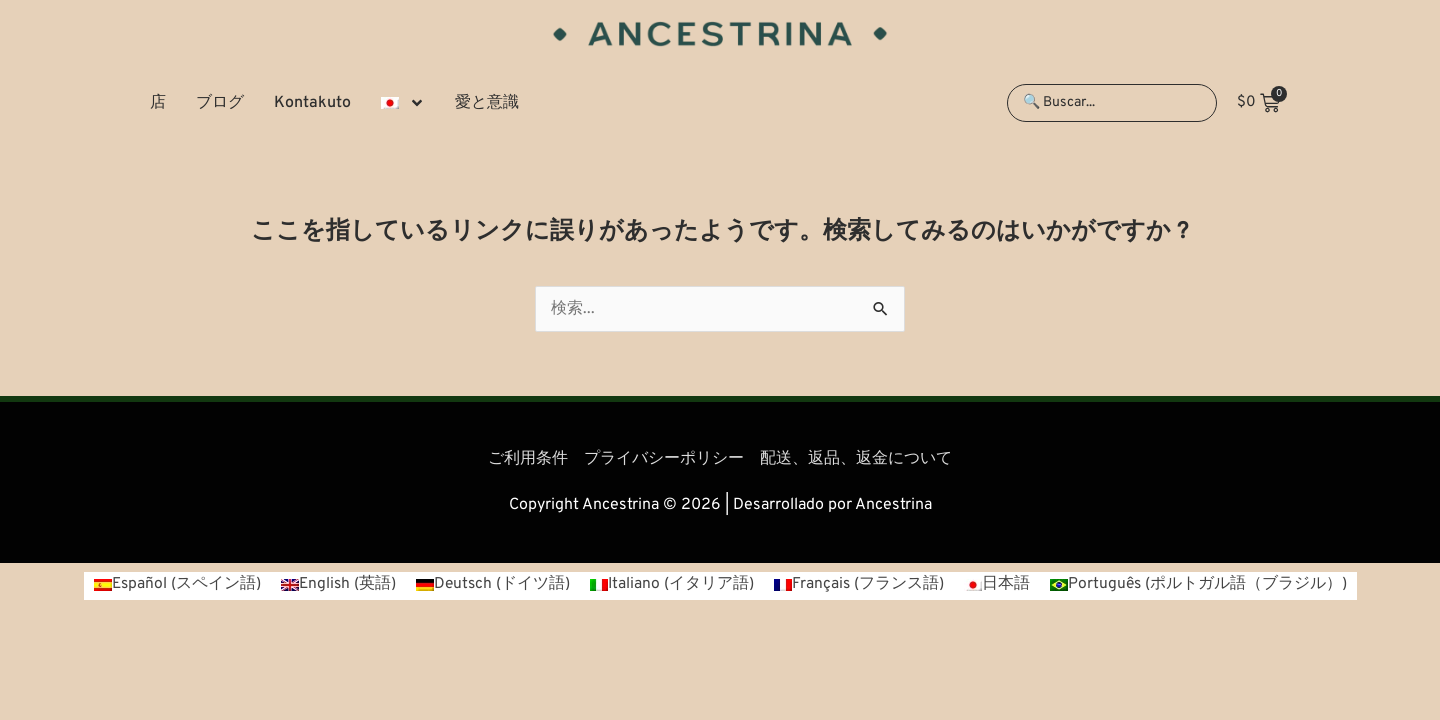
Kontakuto (312, 103)
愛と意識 (487, 103)
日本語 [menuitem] (1009, 585)
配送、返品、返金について (856, 459)
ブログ (220, 103)
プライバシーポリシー (664, 459)
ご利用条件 (528, 459)
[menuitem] (403, 103)
